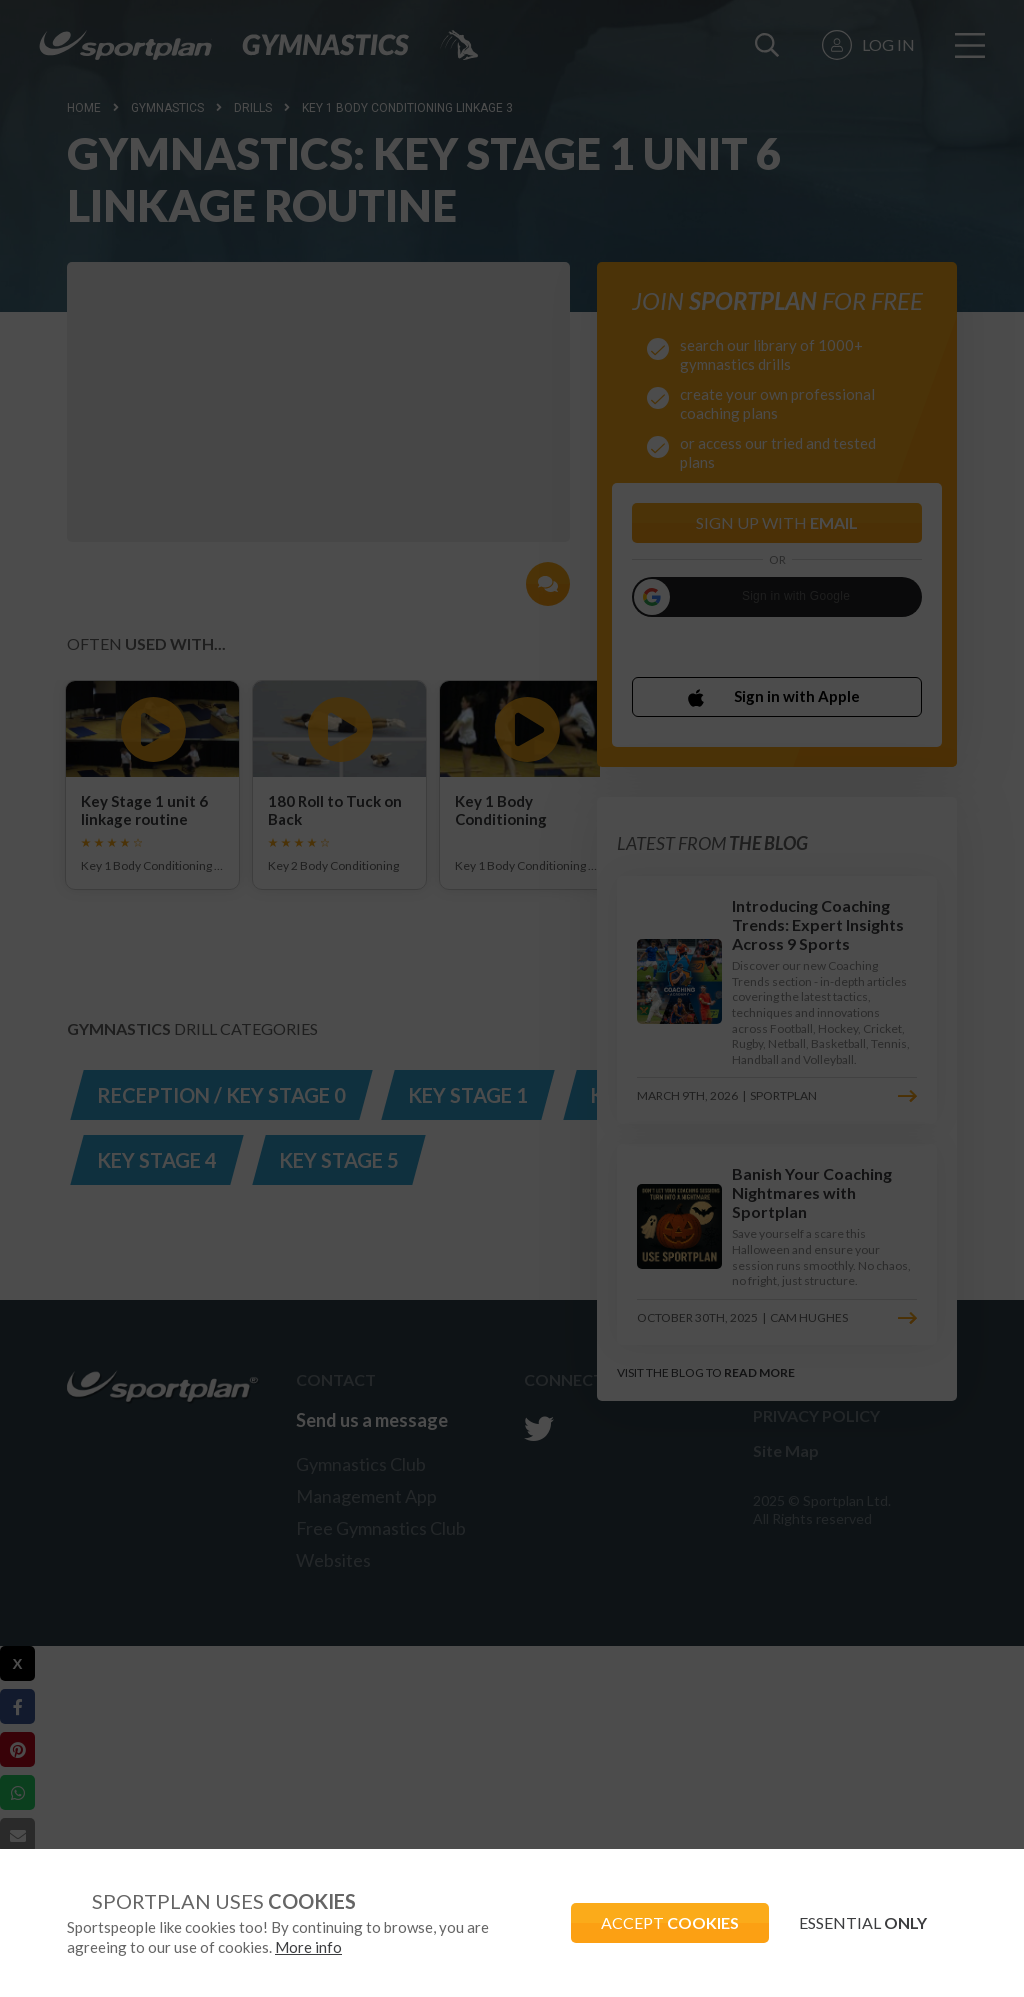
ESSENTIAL (863, 1922)
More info (308, 1947)
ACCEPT (670, 1922)
